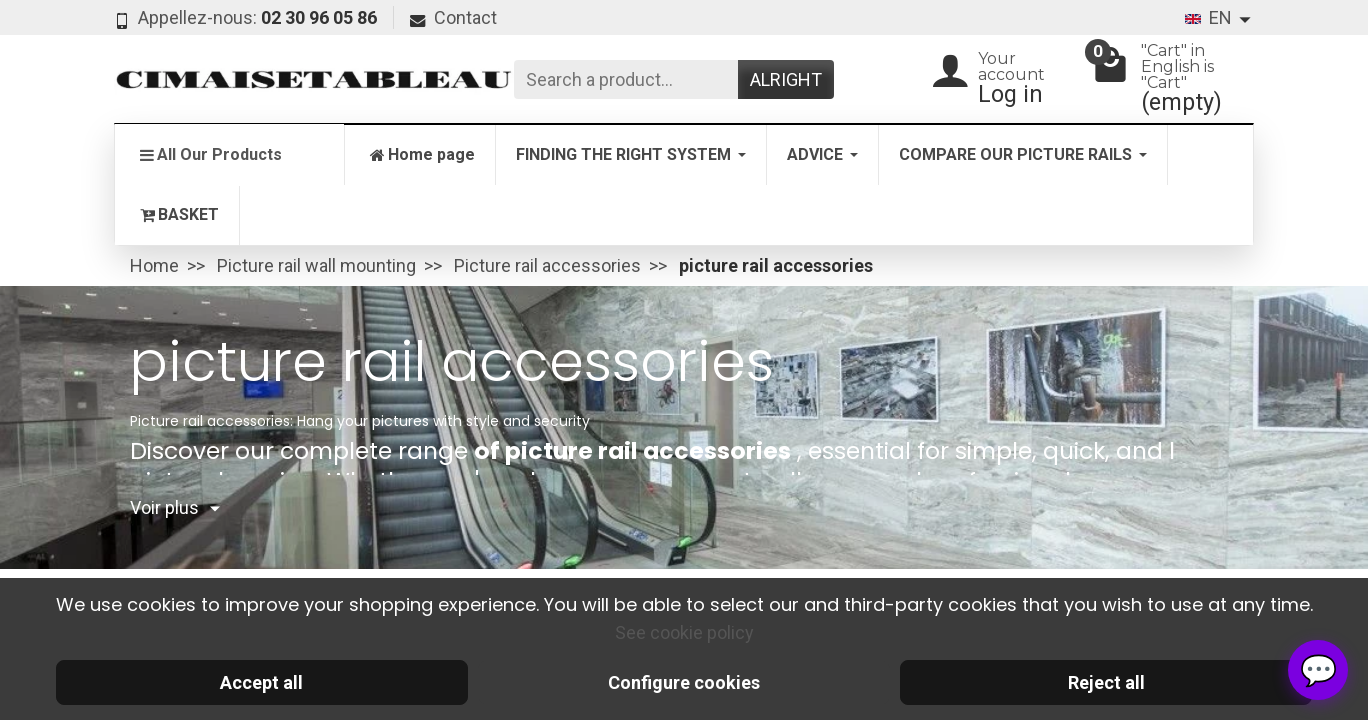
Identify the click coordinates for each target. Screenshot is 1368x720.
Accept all (261, 682)
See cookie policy (684, 632)
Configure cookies (684, 682)
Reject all (1106, 682)
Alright (786, 79)
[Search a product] (626, 79)
